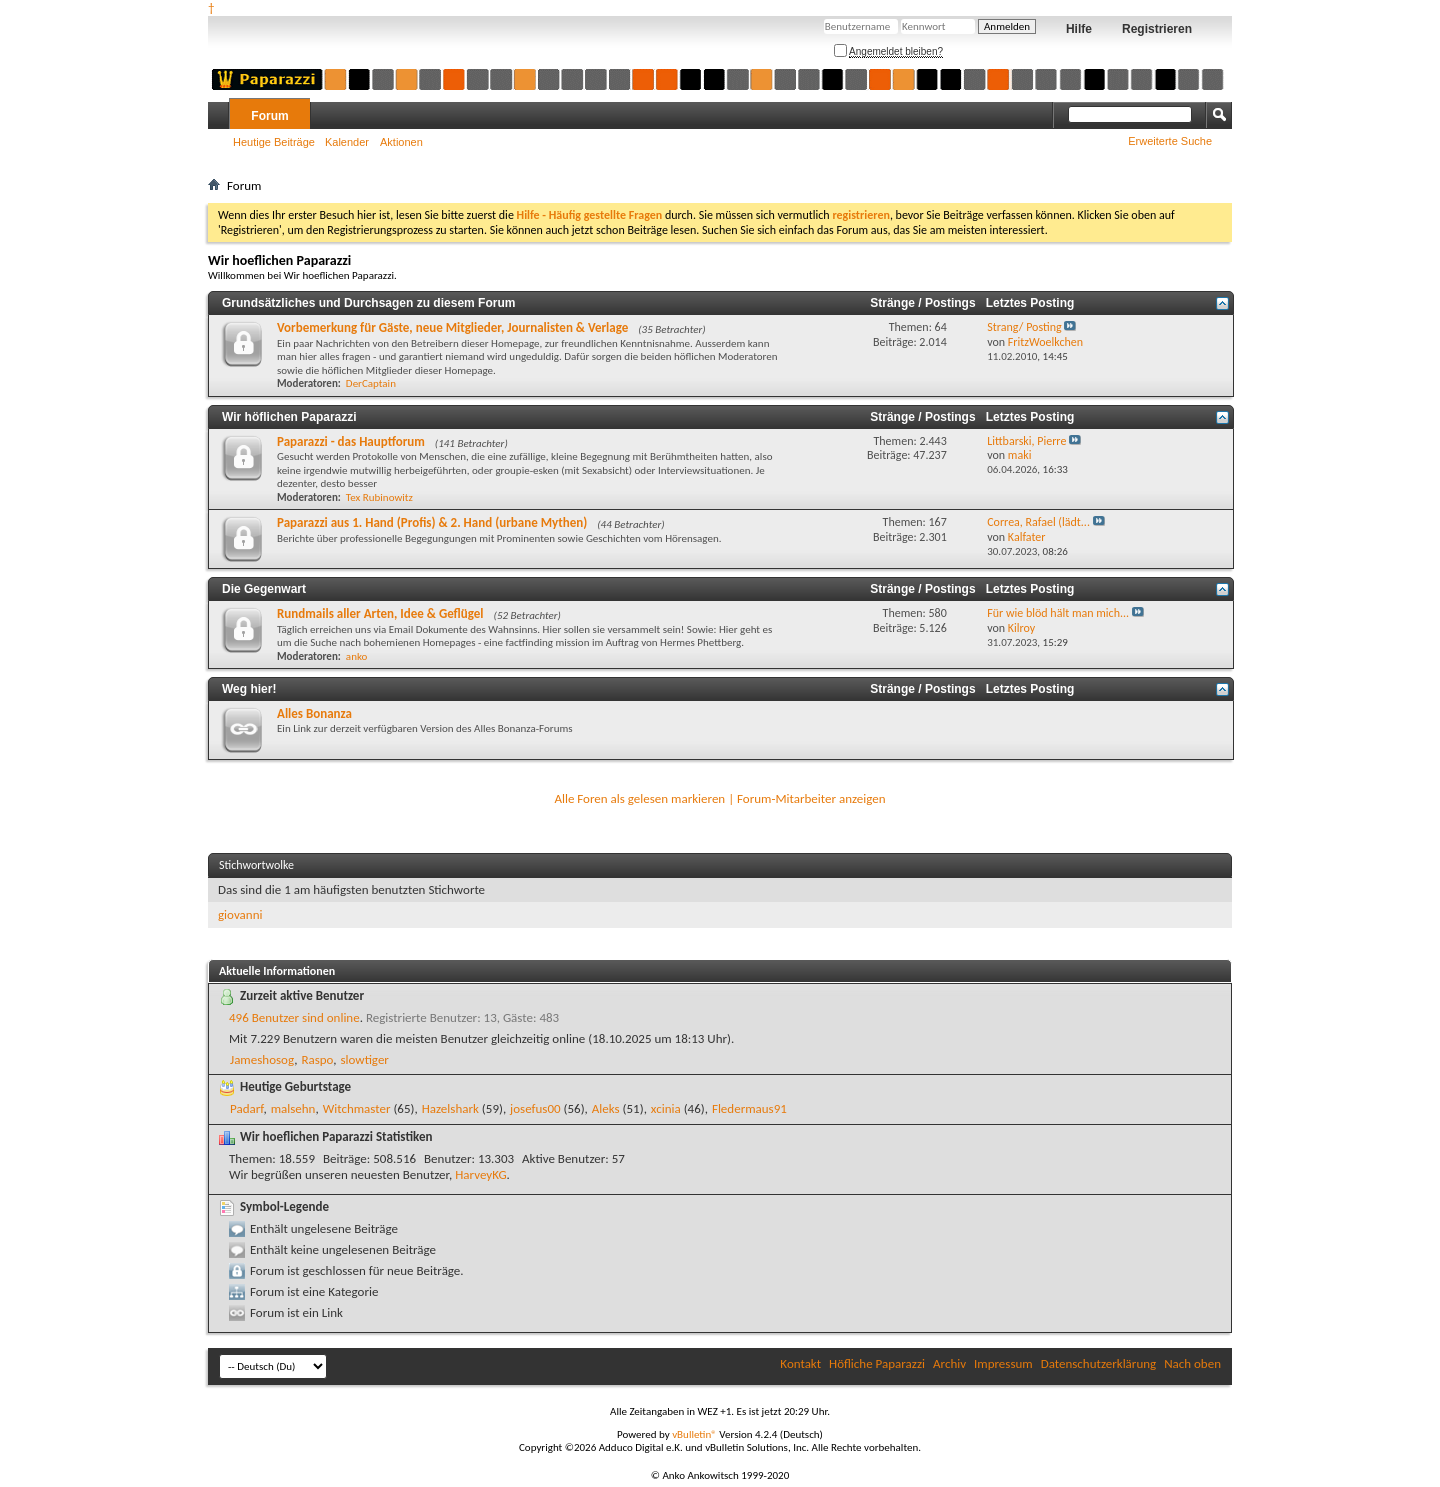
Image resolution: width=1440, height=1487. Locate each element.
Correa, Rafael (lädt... (1038, 522)
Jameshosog (262, 1059)
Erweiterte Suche (1170, 141)
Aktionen (401, 142)
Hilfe (1079, 29)
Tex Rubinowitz (379, 497)
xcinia (666, 1108)
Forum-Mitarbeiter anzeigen (811, 798)
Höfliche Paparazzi (877, 1363)
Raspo (317, 1059)
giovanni (240, 914)
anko (356, 656)
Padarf (246, 1108)
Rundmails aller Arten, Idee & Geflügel (380, 613)
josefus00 (535, 1108)
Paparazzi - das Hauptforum (351, 441)
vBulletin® (694, 1434)
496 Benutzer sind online (294, 1017)
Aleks (606, 1108)
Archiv (949, 1363)
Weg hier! (249, 689)
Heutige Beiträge (274, 142)
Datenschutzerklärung (1099, 1363)
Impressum (1003, 1363)
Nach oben (1192, 1363)
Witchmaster (357, 1108)
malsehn (293, 1108)
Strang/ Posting (1024, 327)
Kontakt (800, 1363)
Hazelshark (450, 1108)
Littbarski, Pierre (1026, 441)
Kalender (347, 142)
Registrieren (1157, 29)
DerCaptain (371, 383)
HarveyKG (480, 1174)
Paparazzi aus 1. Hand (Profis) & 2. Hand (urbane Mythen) (432, 522)
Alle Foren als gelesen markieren (639, 798)
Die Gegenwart (264, 589)
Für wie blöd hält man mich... (1058, 613)
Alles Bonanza (314, 713)
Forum (269, 116)
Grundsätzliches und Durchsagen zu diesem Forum (368, 303)
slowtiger (364, 1059)
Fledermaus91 (749, 1108)
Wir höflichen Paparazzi (289, 417)
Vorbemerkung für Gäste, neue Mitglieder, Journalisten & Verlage (452, 327)
